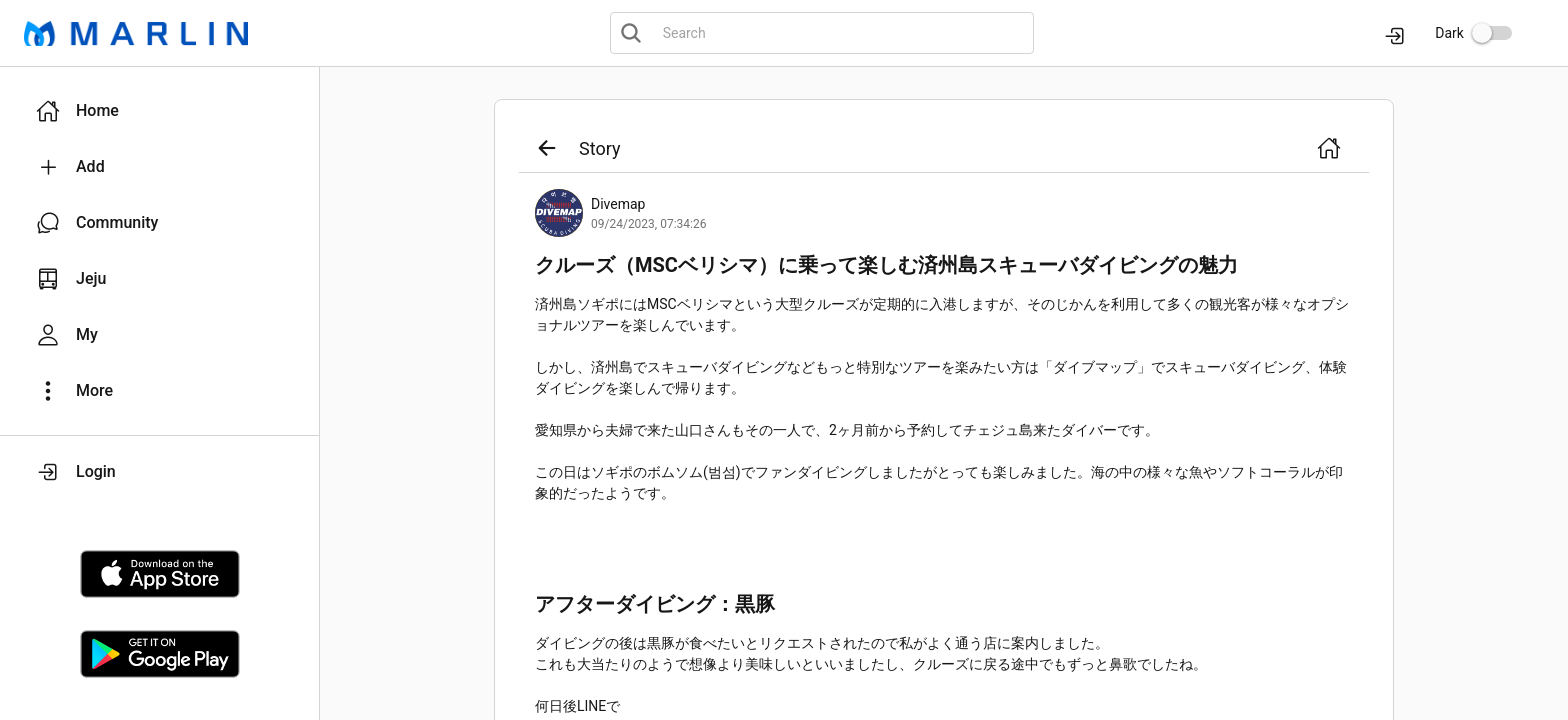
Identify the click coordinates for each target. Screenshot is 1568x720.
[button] (159, 111)
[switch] (1492, 33)
